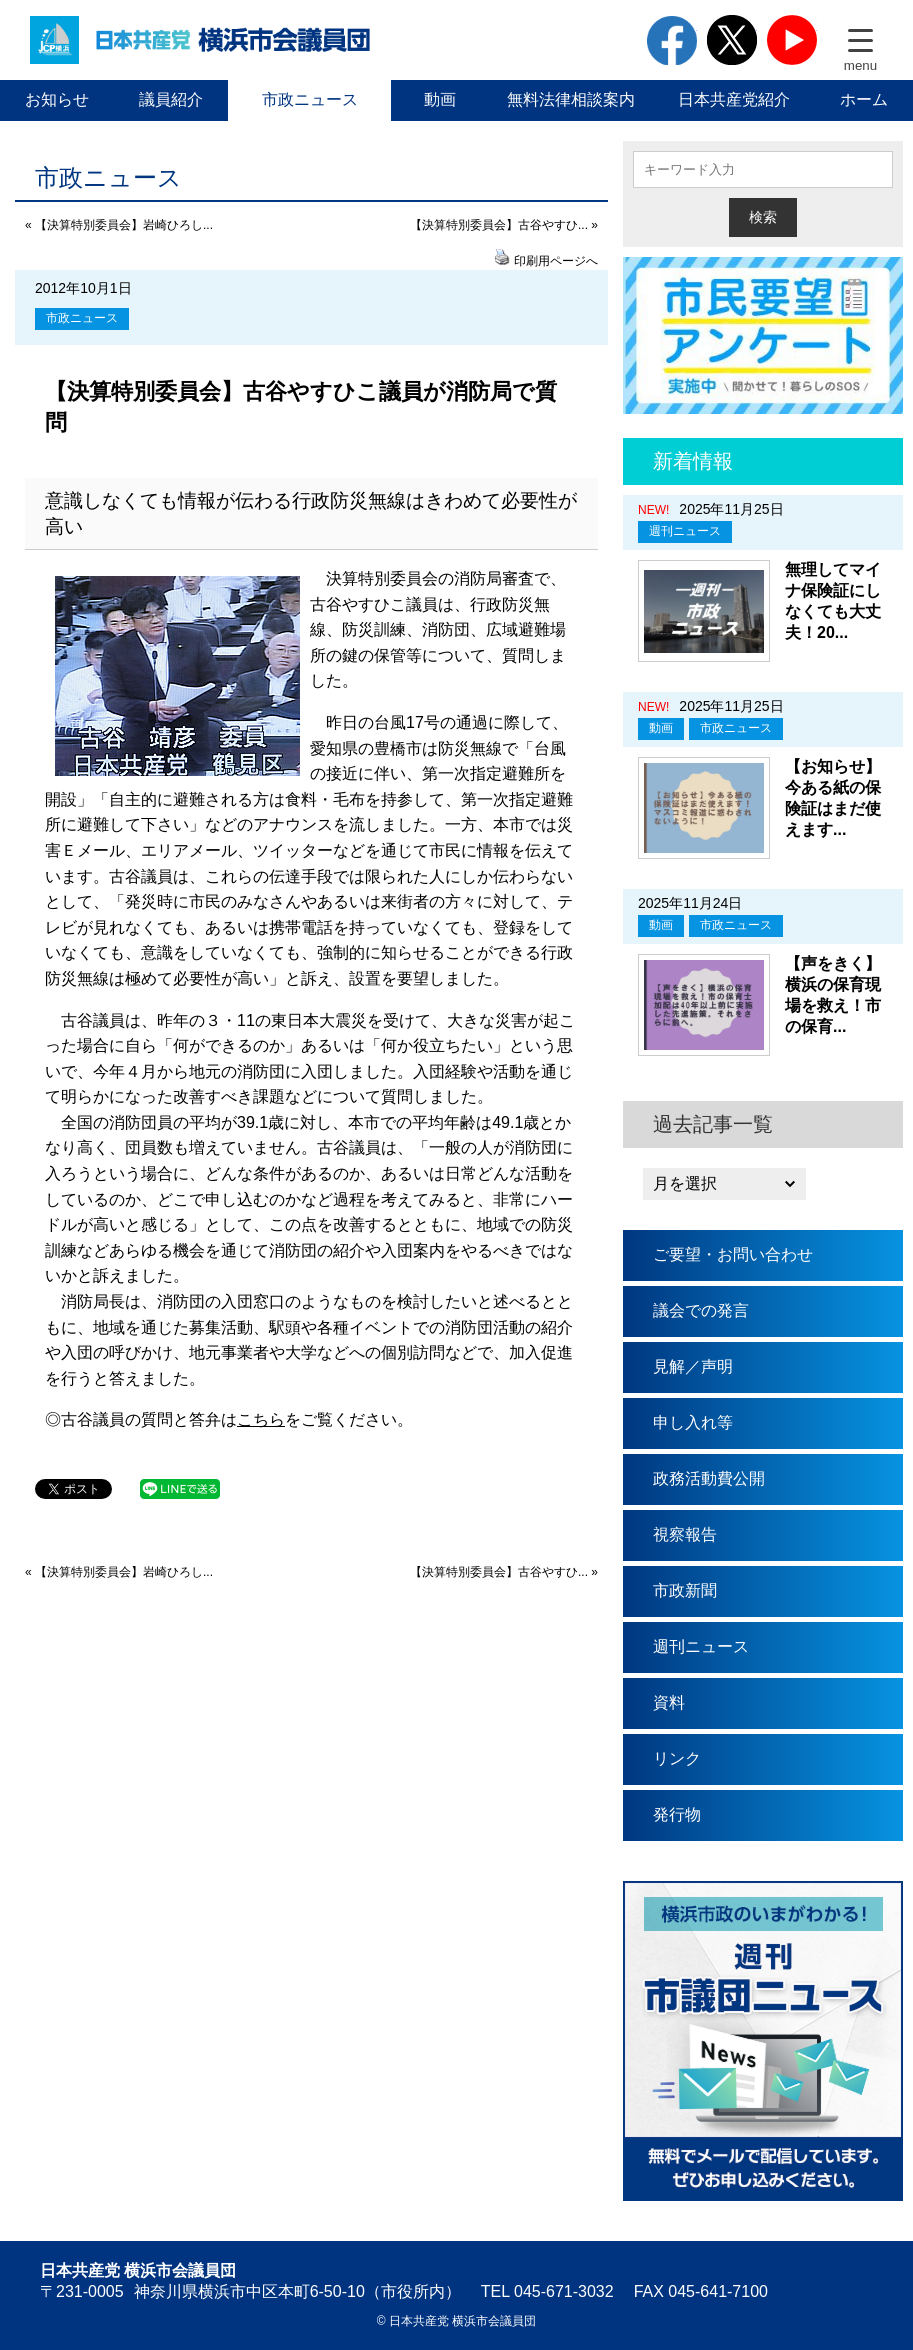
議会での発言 (701, 1310)
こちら (261, 1419)
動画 (440, 99)
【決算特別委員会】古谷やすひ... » (504, 225)
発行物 (677, 1814)
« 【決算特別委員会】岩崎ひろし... (119, 225)
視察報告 (685, 1534)
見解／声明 (693, 1366)
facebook (672, 40)
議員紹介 (171, 99)
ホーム (864, 99)
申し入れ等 (693, 1422)
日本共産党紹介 (734, 99)
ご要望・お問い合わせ (733, 1254)
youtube (792, 40)
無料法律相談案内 (571, 99)
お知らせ (57, 99)
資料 (669, 1702)
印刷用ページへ (556, 261)
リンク (677, 1758)
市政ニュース (310, 99)
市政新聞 (685, 1590)
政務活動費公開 (709, 1478)
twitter (732, 40)
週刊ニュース (685, 531)
